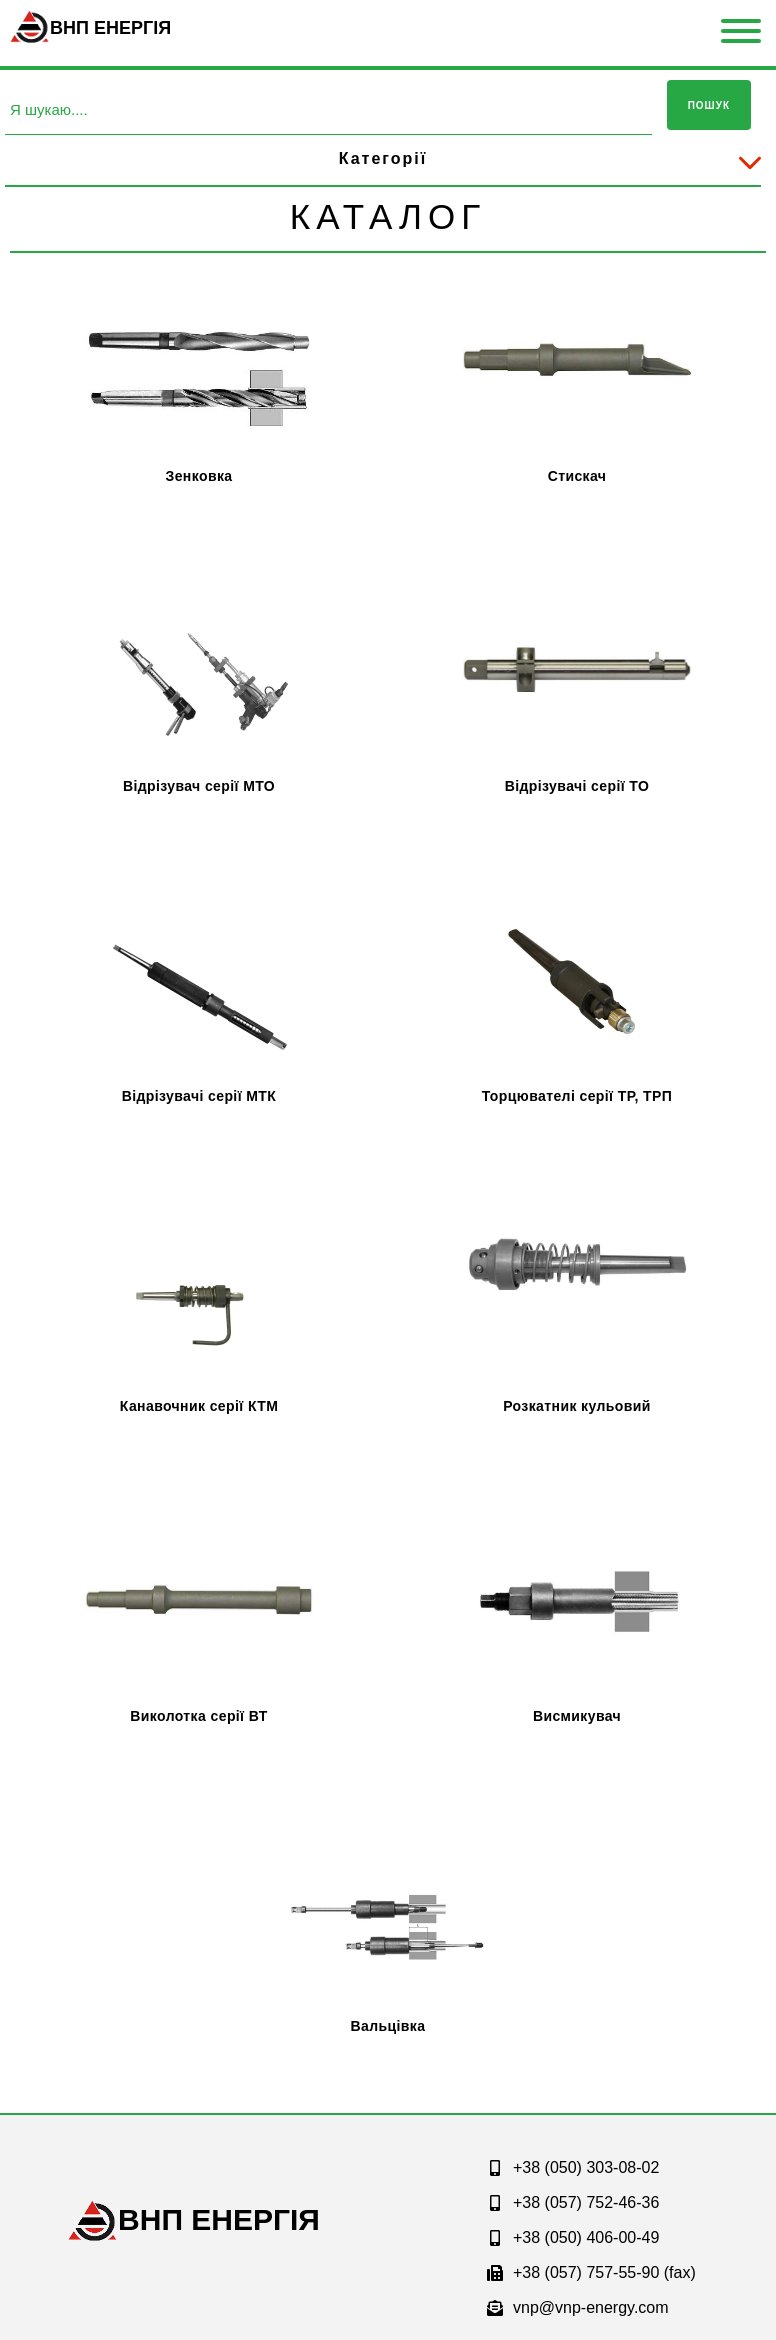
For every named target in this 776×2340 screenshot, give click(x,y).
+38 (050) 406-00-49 (573, 2237)
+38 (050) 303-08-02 (573, 2167)
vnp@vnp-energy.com (578, 2307)
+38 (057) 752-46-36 (573, 2202)
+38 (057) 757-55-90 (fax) (591, 2272)
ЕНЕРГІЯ (219, 2219)
